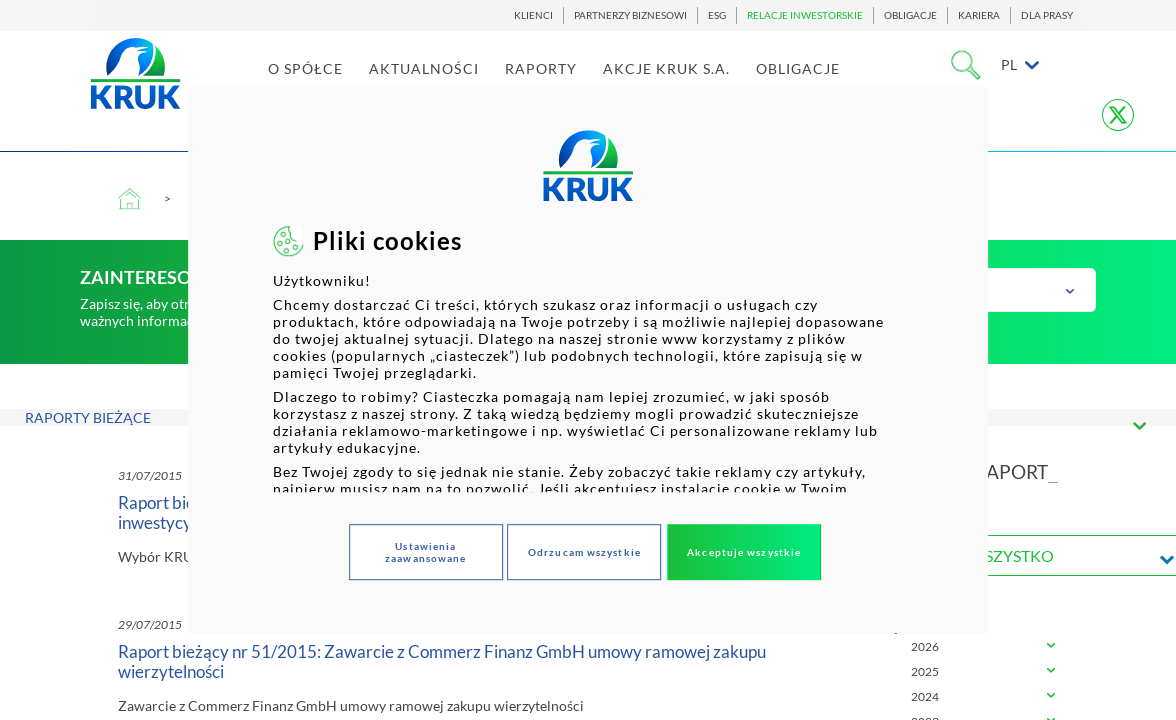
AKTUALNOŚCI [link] (473, 81)
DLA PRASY (1047, 15)
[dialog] (588, 360)
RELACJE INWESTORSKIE (805, 15)
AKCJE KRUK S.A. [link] (715, 81)
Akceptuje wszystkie (744, 552)
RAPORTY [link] (590, 81)
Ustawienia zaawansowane (425, 552)
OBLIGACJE (910, 15)
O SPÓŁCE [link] (354, 81)
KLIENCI (533, 15)
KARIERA (979, 15)
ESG (717, 15)
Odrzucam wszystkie (584, 552)
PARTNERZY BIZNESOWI (630, 15)
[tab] (960, 647)
